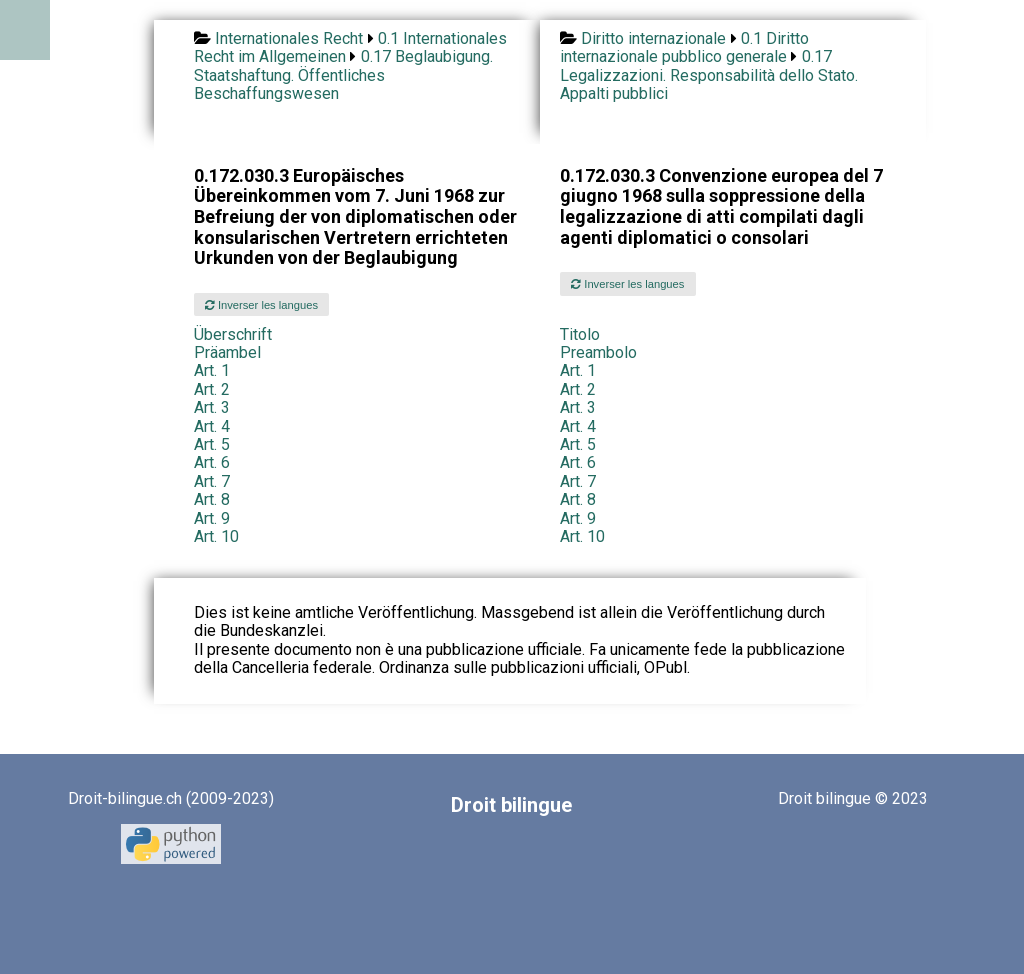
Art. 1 (212, 370)
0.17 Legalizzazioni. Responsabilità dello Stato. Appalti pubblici (709, 75)
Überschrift (233, 334)
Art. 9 (212, 518)
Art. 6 (212, 462)
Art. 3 (212, 407)
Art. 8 (212, 499)
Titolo (580, 334)
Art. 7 (212, 481)
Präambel (227, 352)
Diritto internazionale (653, 38)
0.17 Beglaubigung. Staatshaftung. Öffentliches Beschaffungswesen (343, 75)
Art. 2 (212, 389)
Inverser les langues (261, 305)
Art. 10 (216, 536)
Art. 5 (212, 444)
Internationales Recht (289, 38)
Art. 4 (212, 426)
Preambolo (598, 352)
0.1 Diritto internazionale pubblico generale (684, 47)
